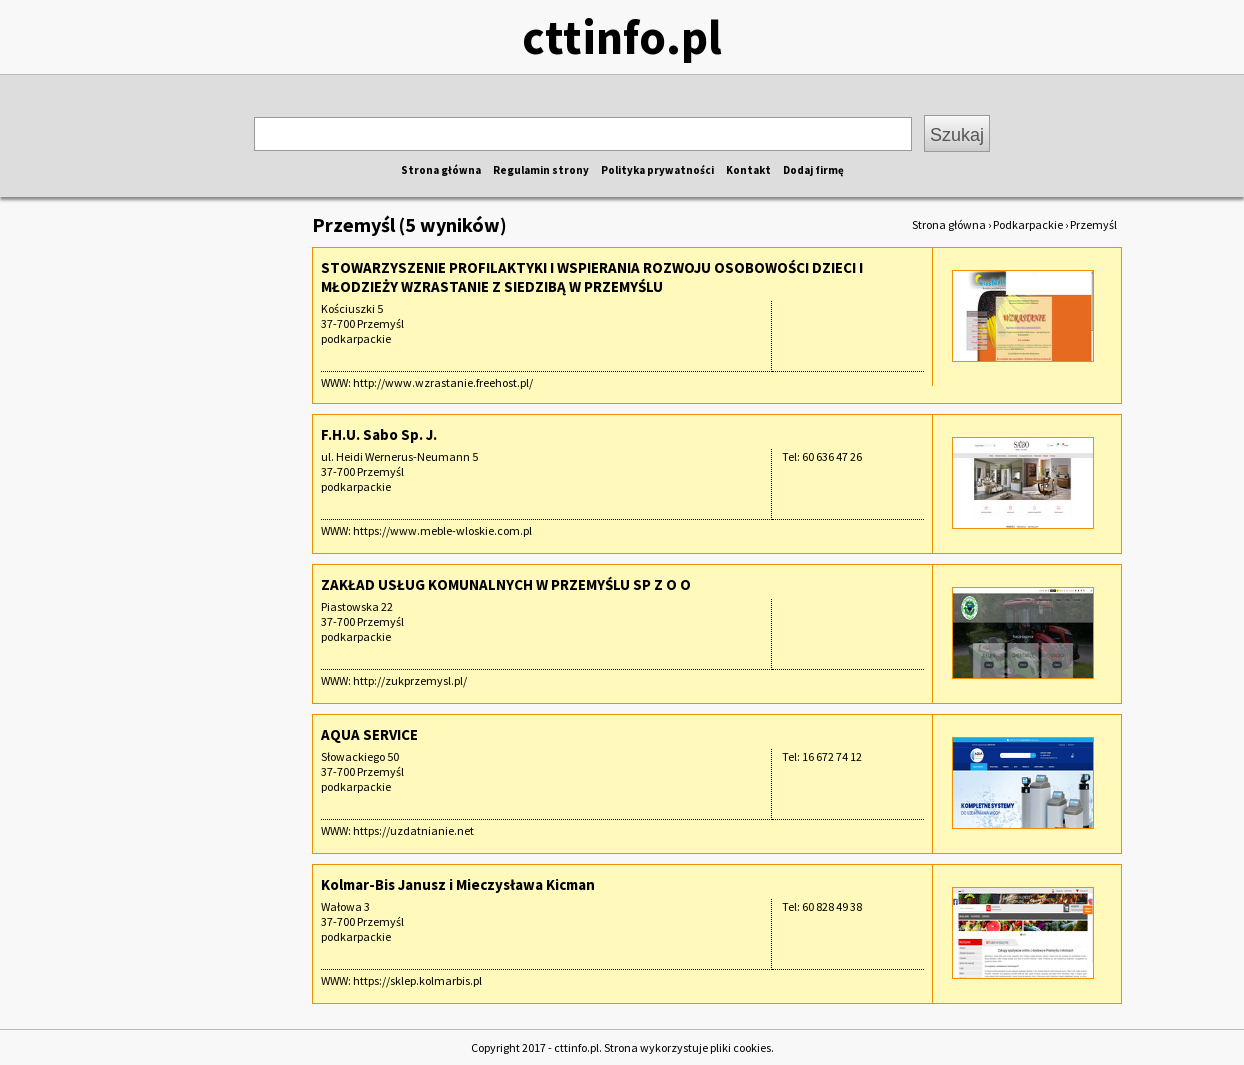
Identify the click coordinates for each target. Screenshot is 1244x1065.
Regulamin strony (541, 170)
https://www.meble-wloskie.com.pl (442, 530)
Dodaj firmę (813, 170)
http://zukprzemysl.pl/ (410, 680)
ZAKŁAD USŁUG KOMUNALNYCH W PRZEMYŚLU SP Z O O (506, 584)
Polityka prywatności (657, 170)
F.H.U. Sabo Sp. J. (379, 434)
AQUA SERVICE (369, 734)
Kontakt (748, 170)
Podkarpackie (1028, 224)
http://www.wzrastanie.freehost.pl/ (443, 382)
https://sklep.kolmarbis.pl (417, 980)
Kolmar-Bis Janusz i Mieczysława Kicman (458, 884)
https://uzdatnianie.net (413, 830)
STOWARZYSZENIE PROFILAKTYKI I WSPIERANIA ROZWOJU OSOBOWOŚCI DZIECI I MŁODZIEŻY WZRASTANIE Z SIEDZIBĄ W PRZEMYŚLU (592, 277)
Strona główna (441, 170)
